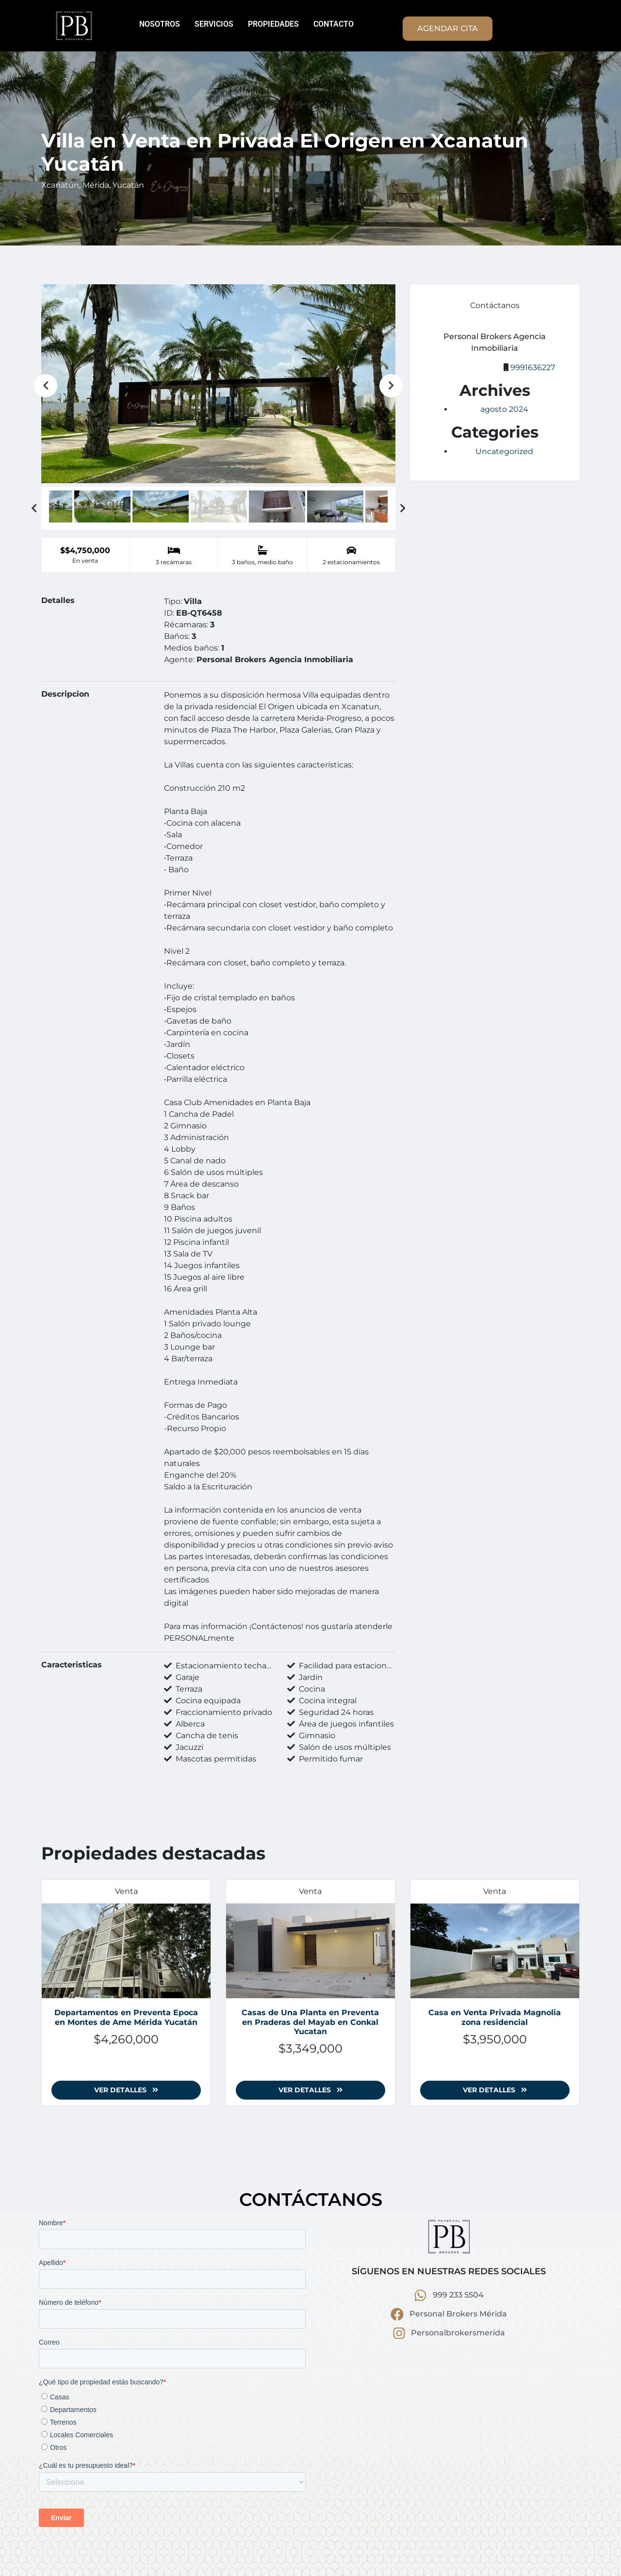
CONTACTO (333, 24)
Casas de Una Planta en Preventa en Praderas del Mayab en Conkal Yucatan (310, 2022)
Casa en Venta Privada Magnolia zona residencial (494, 2017)
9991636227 (532, 367)
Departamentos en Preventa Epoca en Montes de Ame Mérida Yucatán (126, 2017)
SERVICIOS (214, 24)
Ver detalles (126, 2090)
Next (391, 385)
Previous (45, 385)
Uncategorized (504, 451)
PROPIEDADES (273, 24)
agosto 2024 (504, 409)
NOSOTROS (159, 24)
